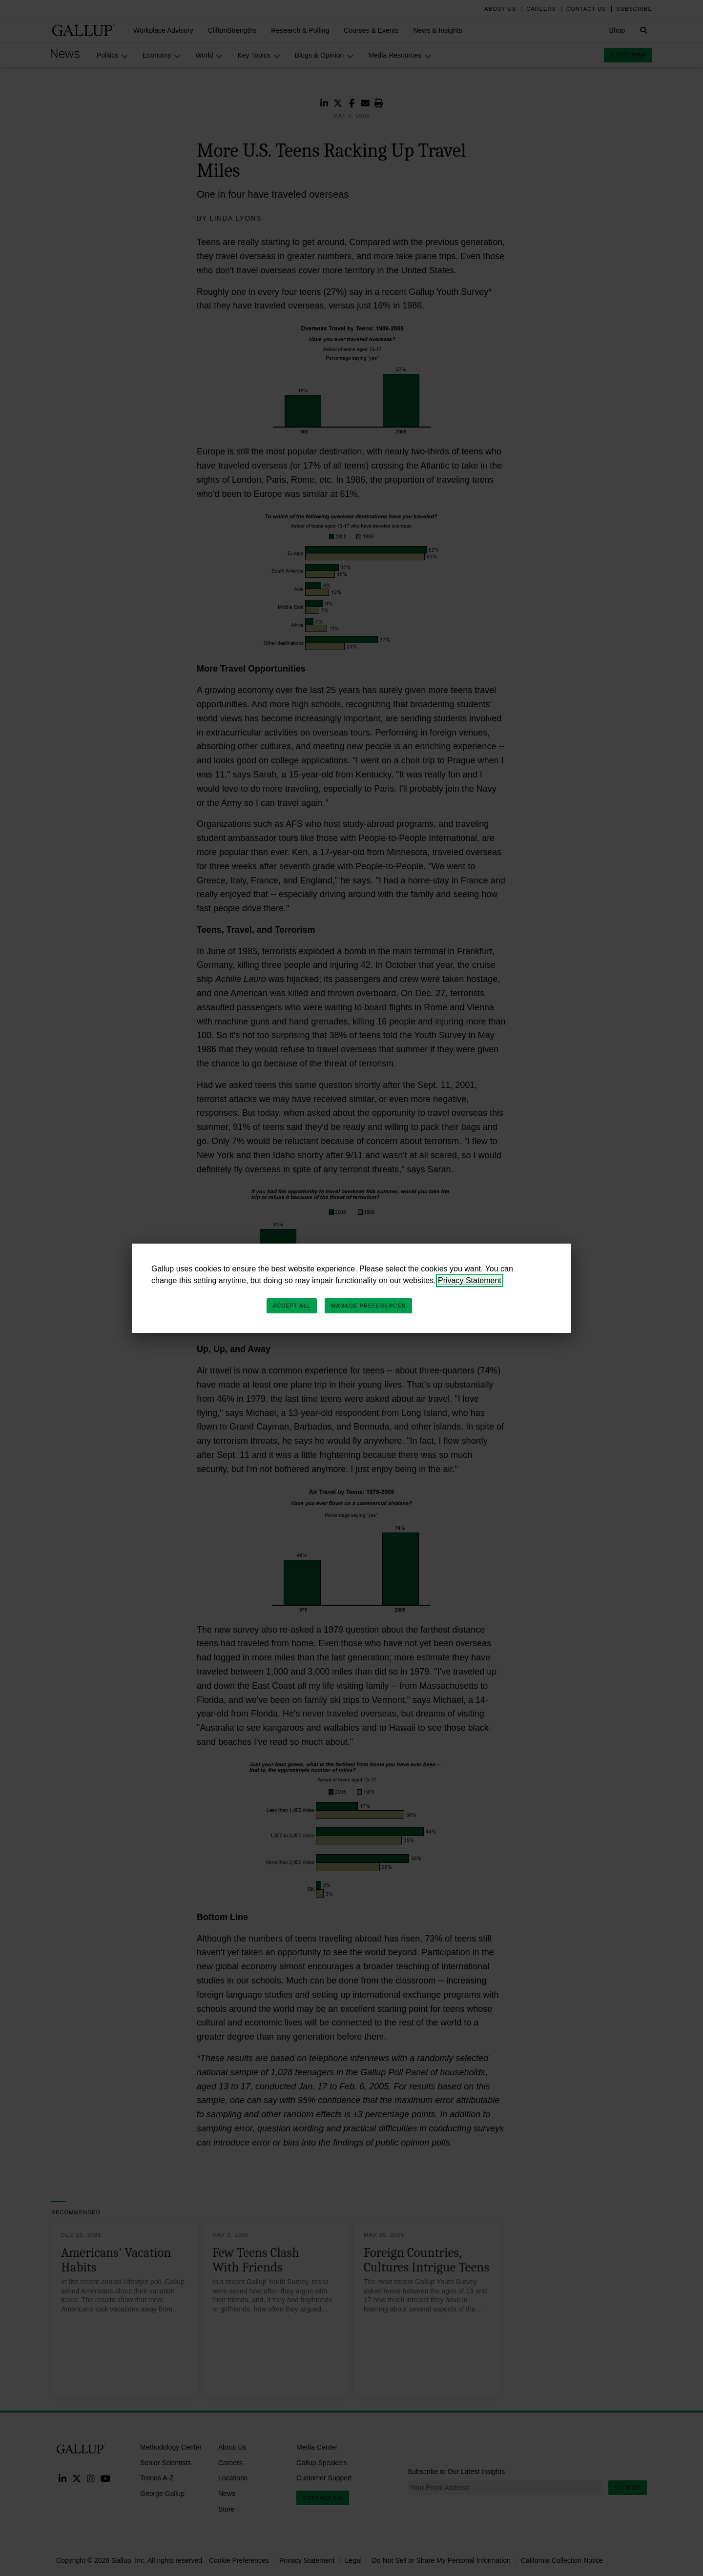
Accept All (291, 1305)
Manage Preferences (368, 1305)
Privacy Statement (469, 1280)
